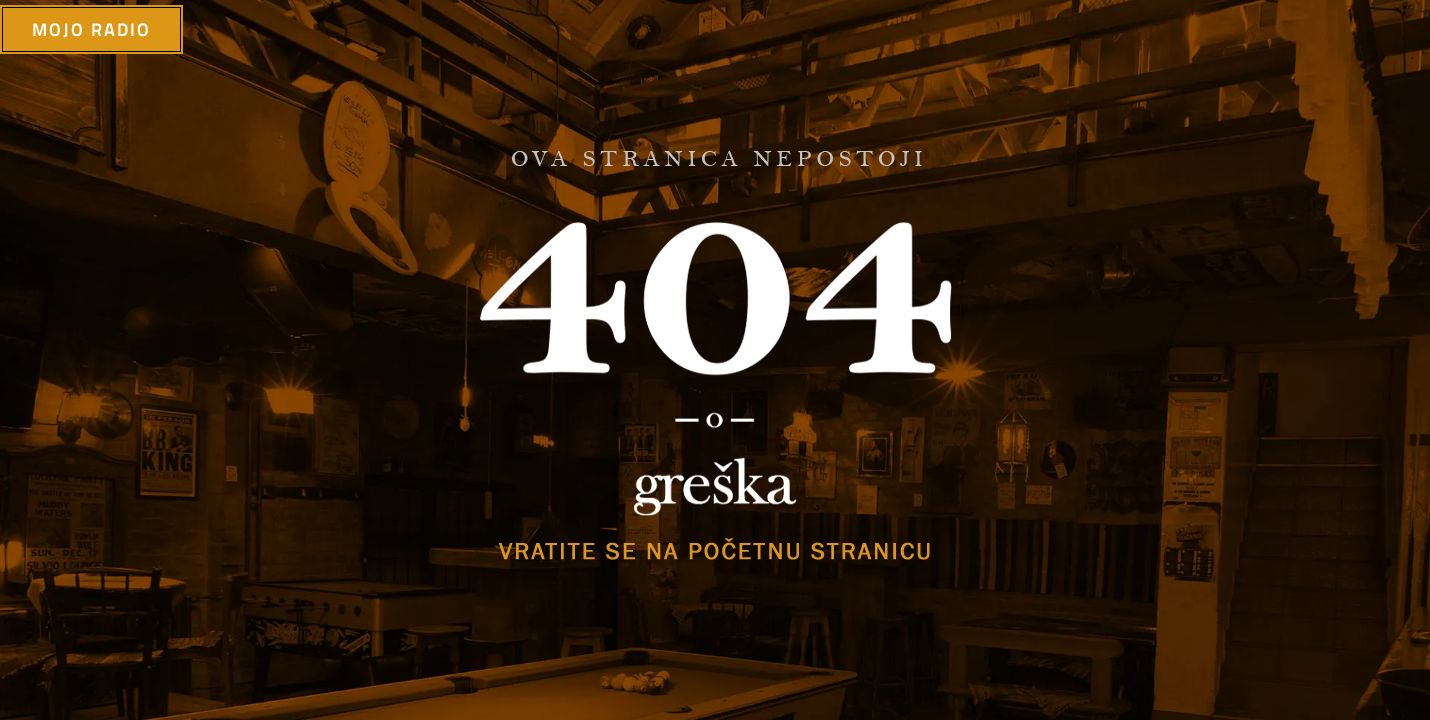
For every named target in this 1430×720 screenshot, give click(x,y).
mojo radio (91, 31)
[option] (715, 360)
